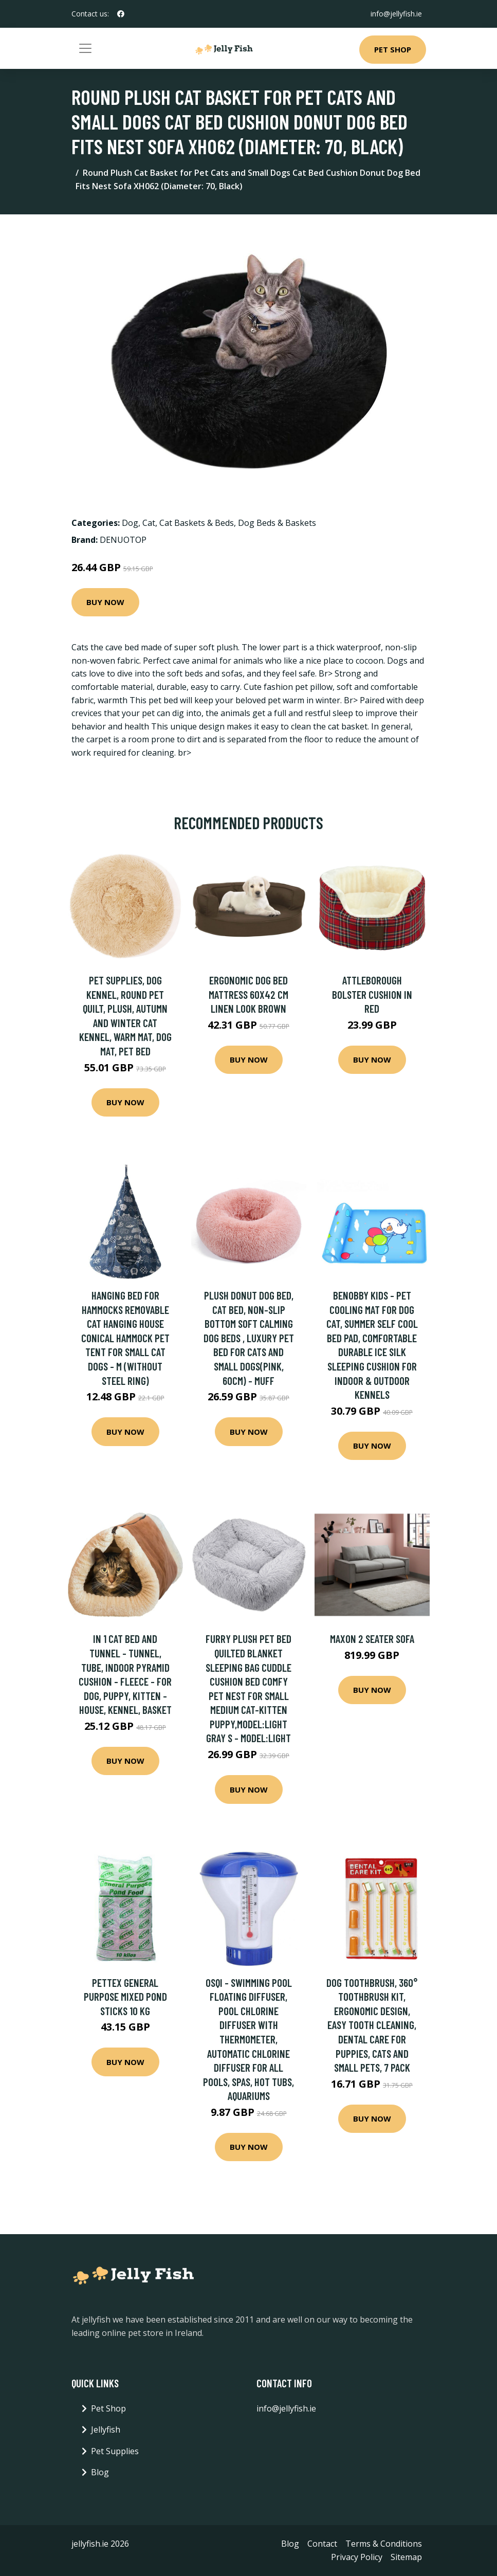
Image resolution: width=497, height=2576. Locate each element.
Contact (322, 2543)
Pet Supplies (115, 2451)
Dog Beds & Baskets (277, 522)
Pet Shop (392, 49)
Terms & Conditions (383, 2543)
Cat (148, 522)
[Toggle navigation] (85, 48)
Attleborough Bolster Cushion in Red (372, 994)
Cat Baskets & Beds (196, 522)
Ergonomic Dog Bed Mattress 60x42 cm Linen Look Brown (248, 994)
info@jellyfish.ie (396, 14)
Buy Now (105, 602)
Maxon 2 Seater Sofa (372, 1638)
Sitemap (406, 2557)
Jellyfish (105, 2429)
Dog (130, 522)
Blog (100, 2472)
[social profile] (120, 14)
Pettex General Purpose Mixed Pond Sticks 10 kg (125, 1996)
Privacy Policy (356, 2557)
